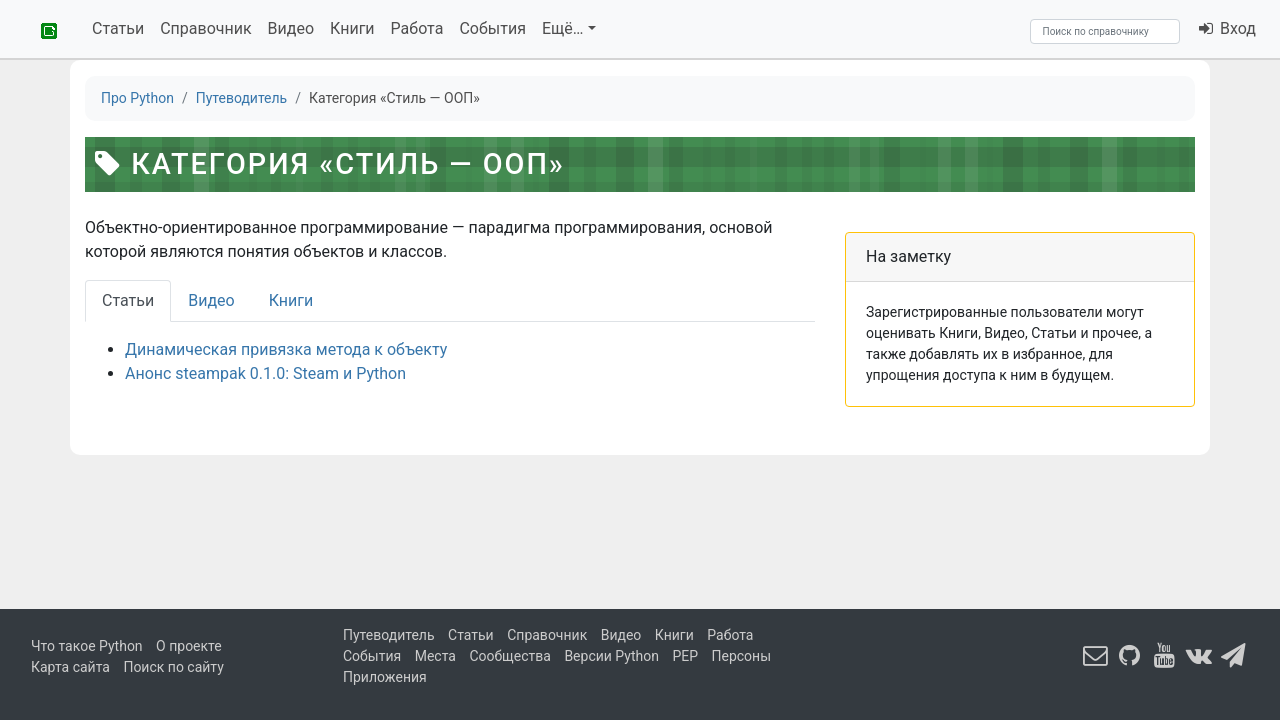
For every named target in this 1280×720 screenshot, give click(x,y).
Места (435, 656)
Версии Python (611, 656)
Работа (417, 28)
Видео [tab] (211, 300)
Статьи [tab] (128, 300)
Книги (352, 28)
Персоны (742, 656)
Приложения (385, 677)
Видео (291, 28)
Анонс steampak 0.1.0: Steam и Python (265, 373)
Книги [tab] (291, 300)
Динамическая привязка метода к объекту (286, 349)
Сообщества (509, 656)
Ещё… (563, 28)
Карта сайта (70, 667)
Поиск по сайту (173, 667)
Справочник (205, 28)
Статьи (118, 28)
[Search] (1105, 31)
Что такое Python (87, 646)
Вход (1226, 28)
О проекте (189, 646)
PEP (685, 656)
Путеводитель (389, 635)
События (492, 28)
